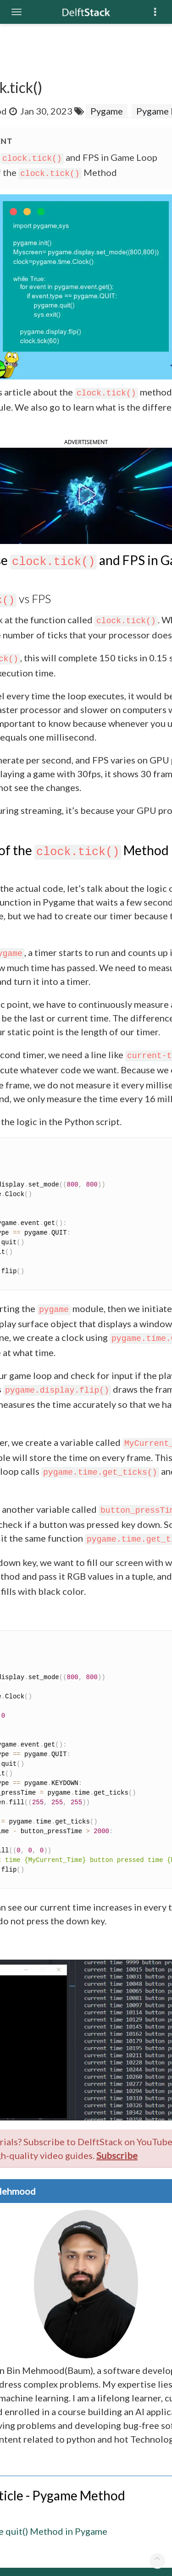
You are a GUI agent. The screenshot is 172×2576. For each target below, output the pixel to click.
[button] (86, 494)
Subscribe (117, 2155)
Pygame (106, 110)
